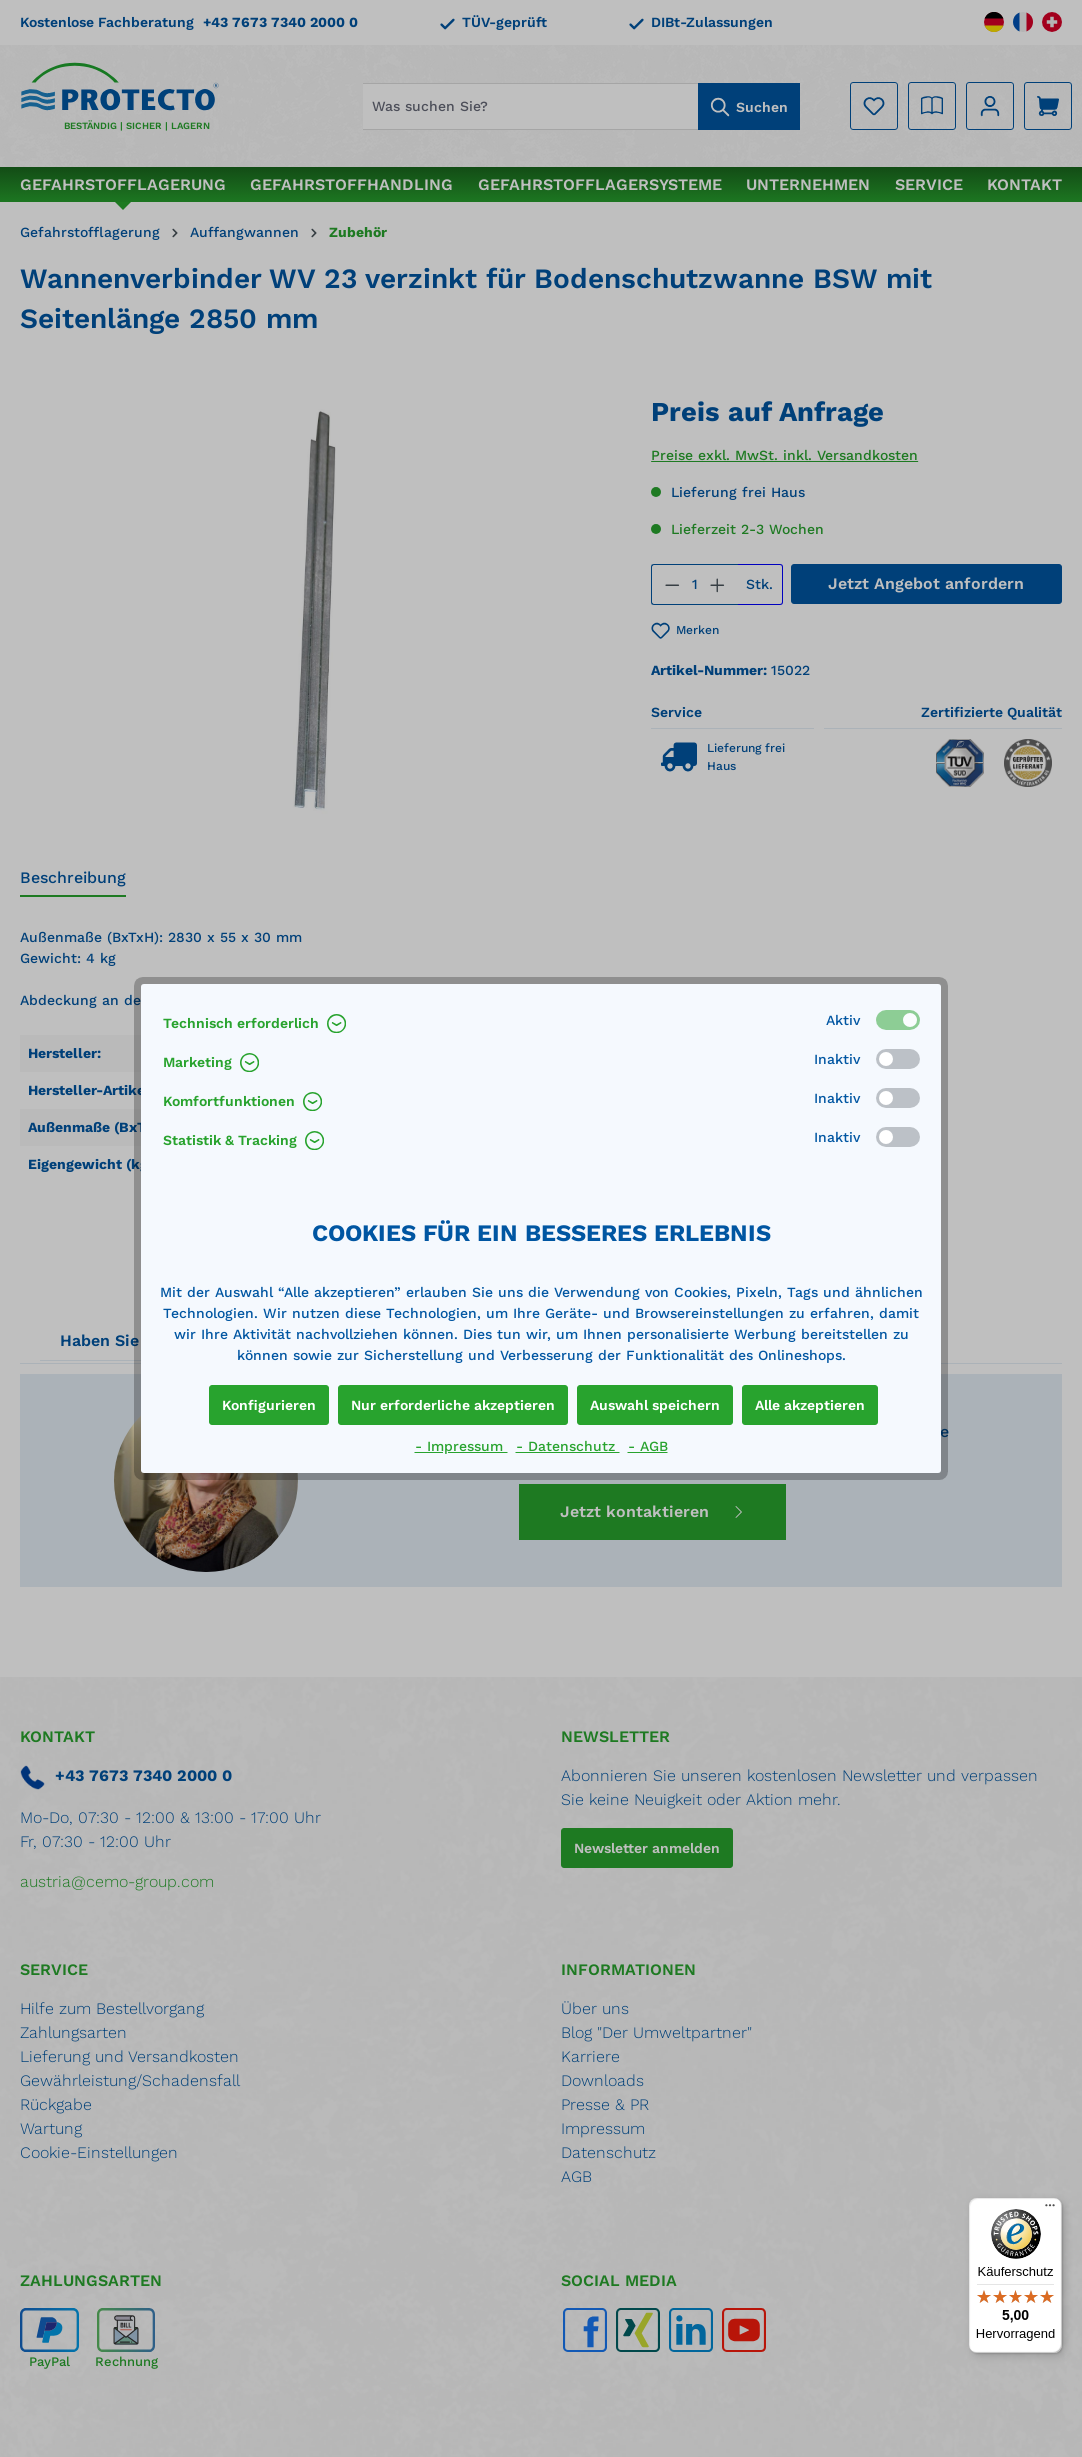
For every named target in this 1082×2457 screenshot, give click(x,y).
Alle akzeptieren (810, 1405)
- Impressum (461, 1446)
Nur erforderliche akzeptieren (453, 1405)
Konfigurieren (269, 1405)
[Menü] (1050, 2210)
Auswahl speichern (655, 1405)
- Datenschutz (568, 1446)
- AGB (648, 1446)
